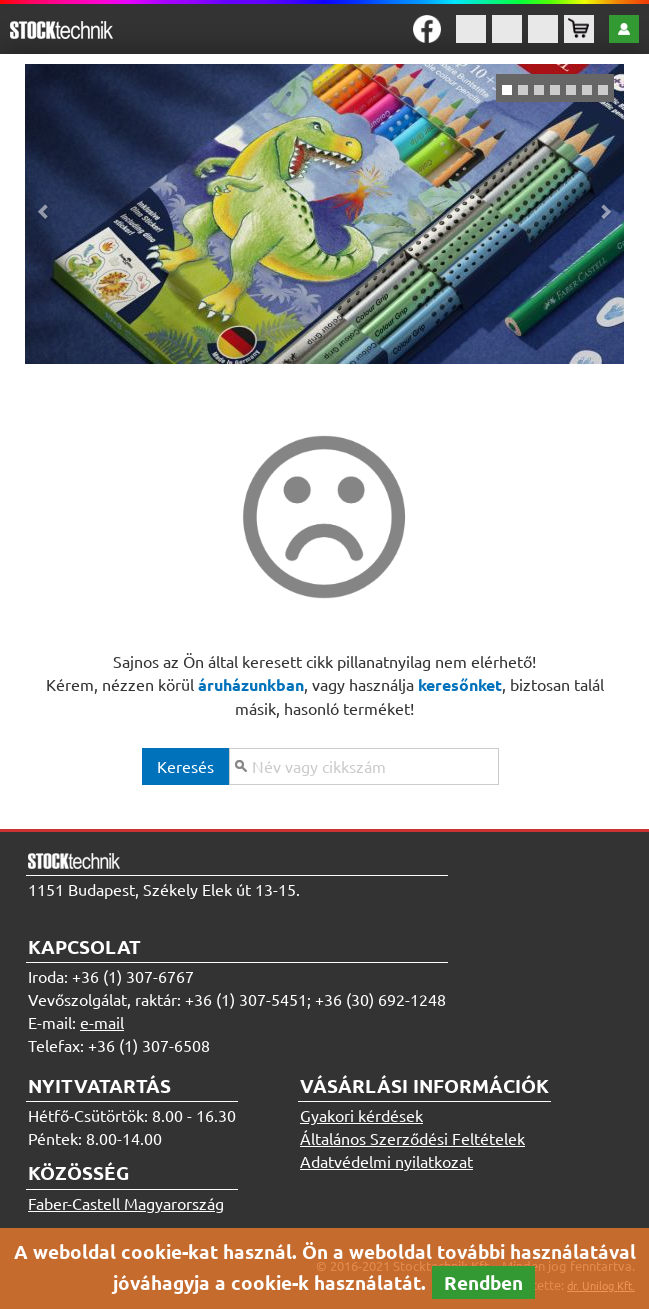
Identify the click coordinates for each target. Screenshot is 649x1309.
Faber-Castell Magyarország (126, 1203)
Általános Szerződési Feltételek (412, 1138)
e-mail (102, 1022)
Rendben (483, 1282)
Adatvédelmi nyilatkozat (386, 1161)
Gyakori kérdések (361, 1115)
